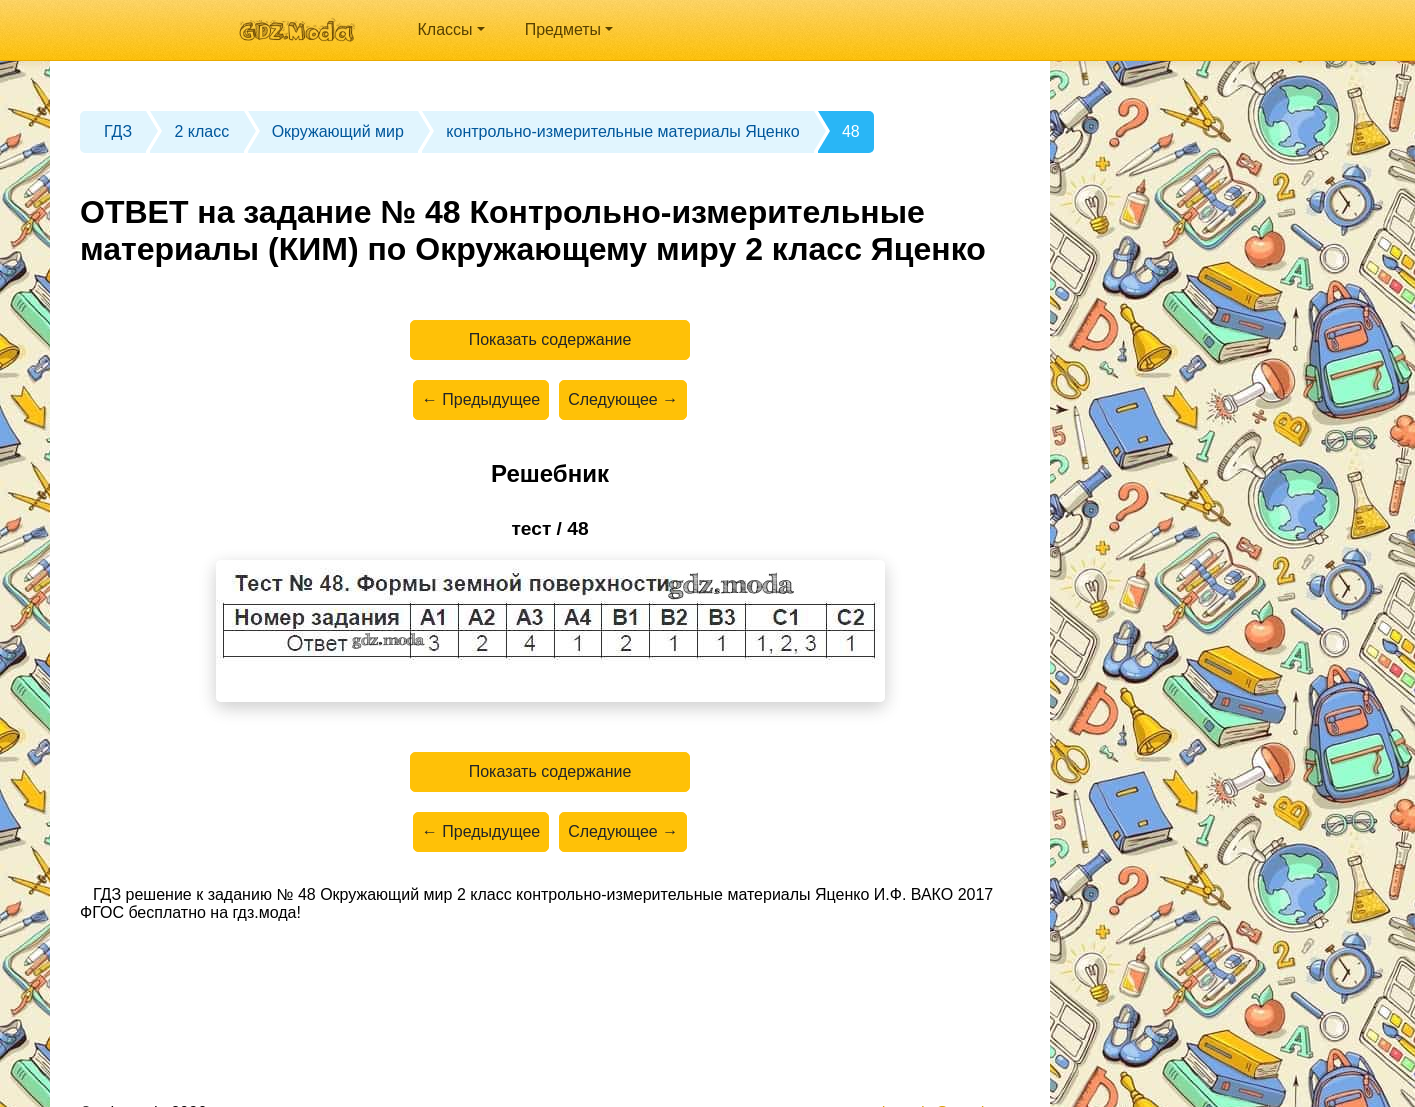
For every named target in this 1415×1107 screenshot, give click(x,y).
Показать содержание (550, 339)
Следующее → (623, 399)
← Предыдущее (481, 399)
